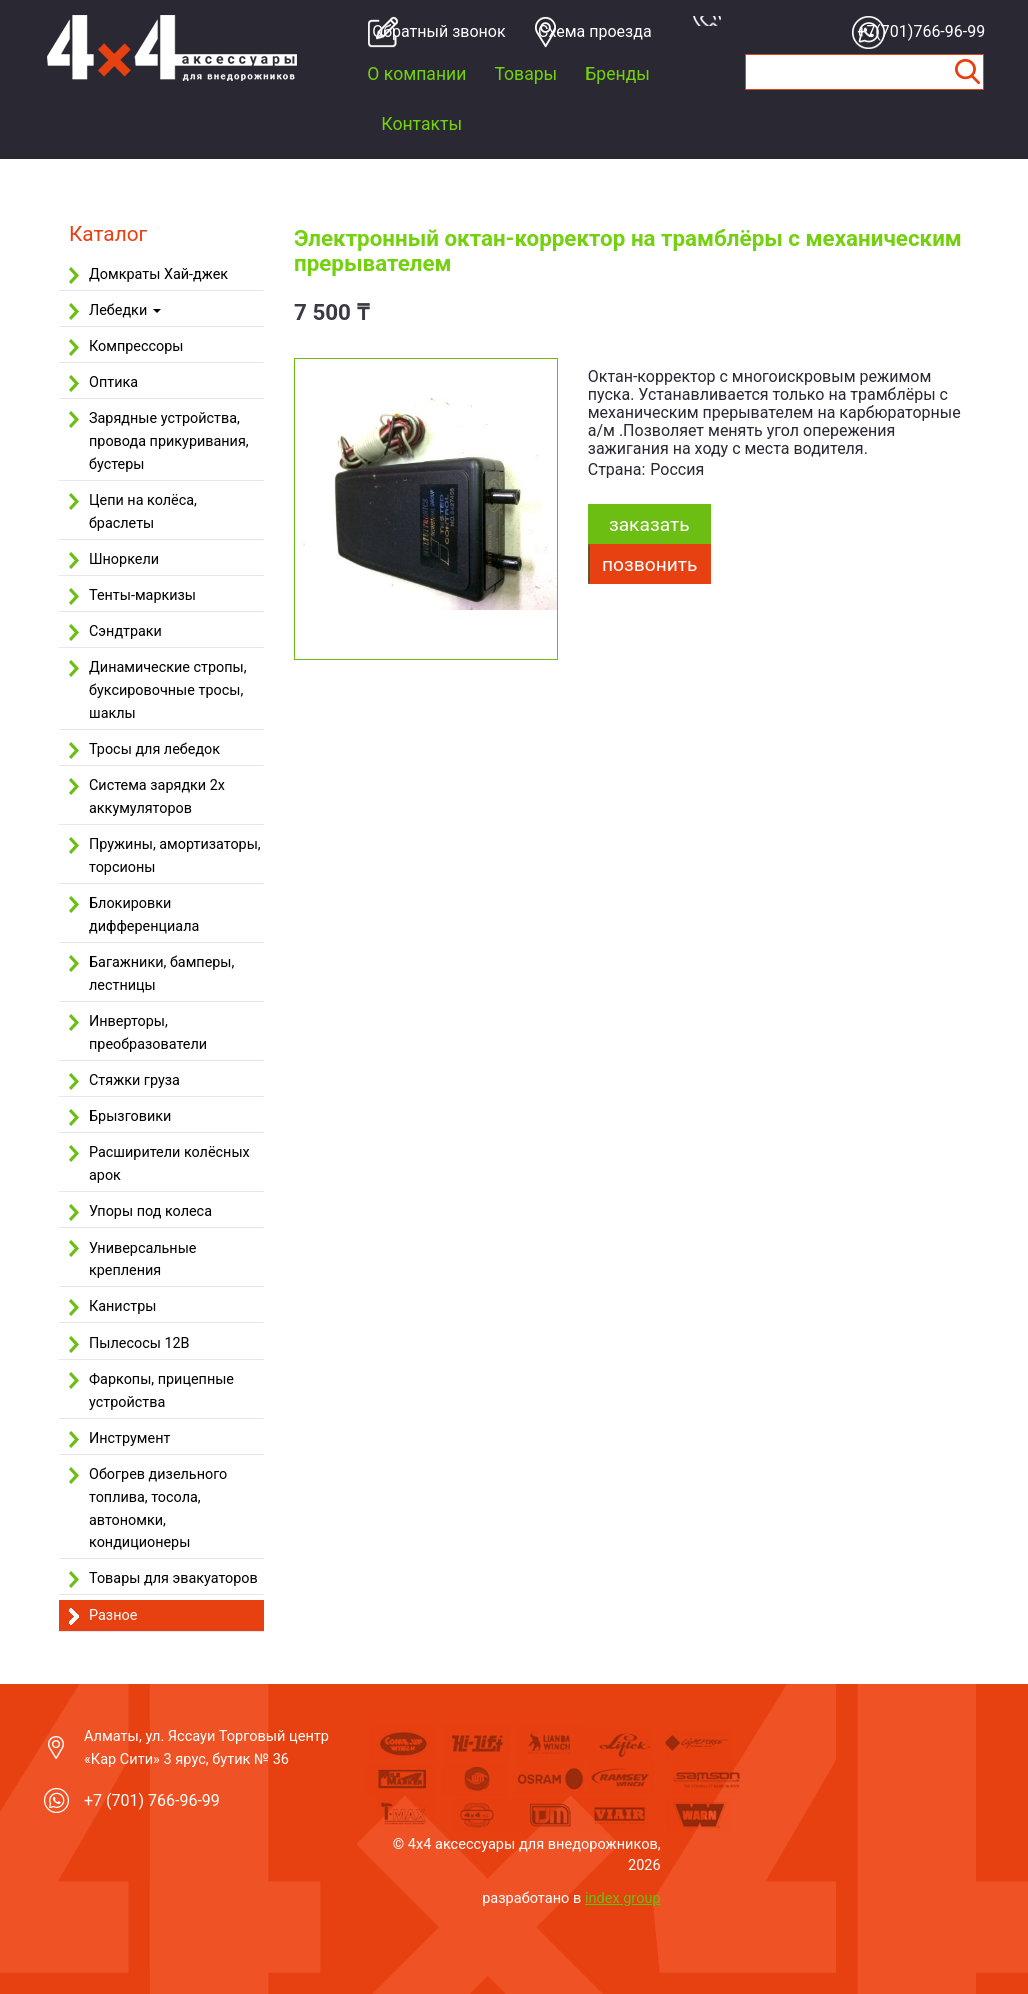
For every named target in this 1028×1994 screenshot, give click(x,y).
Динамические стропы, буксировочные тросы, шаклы (168, 690)
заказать (649, 524)
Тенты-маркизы (142, 595)
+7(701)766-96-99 (918, 31)
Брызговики (130, 1116)
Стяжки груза (134, 1080)
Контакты (421, 124)
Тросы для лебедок (154, 749)
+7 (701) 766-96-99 (152, 1800)
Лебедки (125, 310)
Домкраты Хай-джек (158, 274)
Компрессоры (136, 346)
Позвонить (649, 564)
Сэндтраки (125, 631)
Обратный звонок (433, 31)
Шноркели (124, 559)
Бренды (617, 74)
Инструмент (129, 1438)
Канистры (122, 1306)
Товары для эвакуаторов (173, 1578)
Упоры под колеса (150, 1211)
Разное (113, 1615)
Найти (968, 72)
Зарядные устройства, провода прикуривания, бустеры (169, 441)
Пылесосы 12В (139, 1343)
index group (623, 1898)
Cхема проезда (595, 31)
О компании (416, 74)
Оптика (113, 382)
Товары (525, 74)
